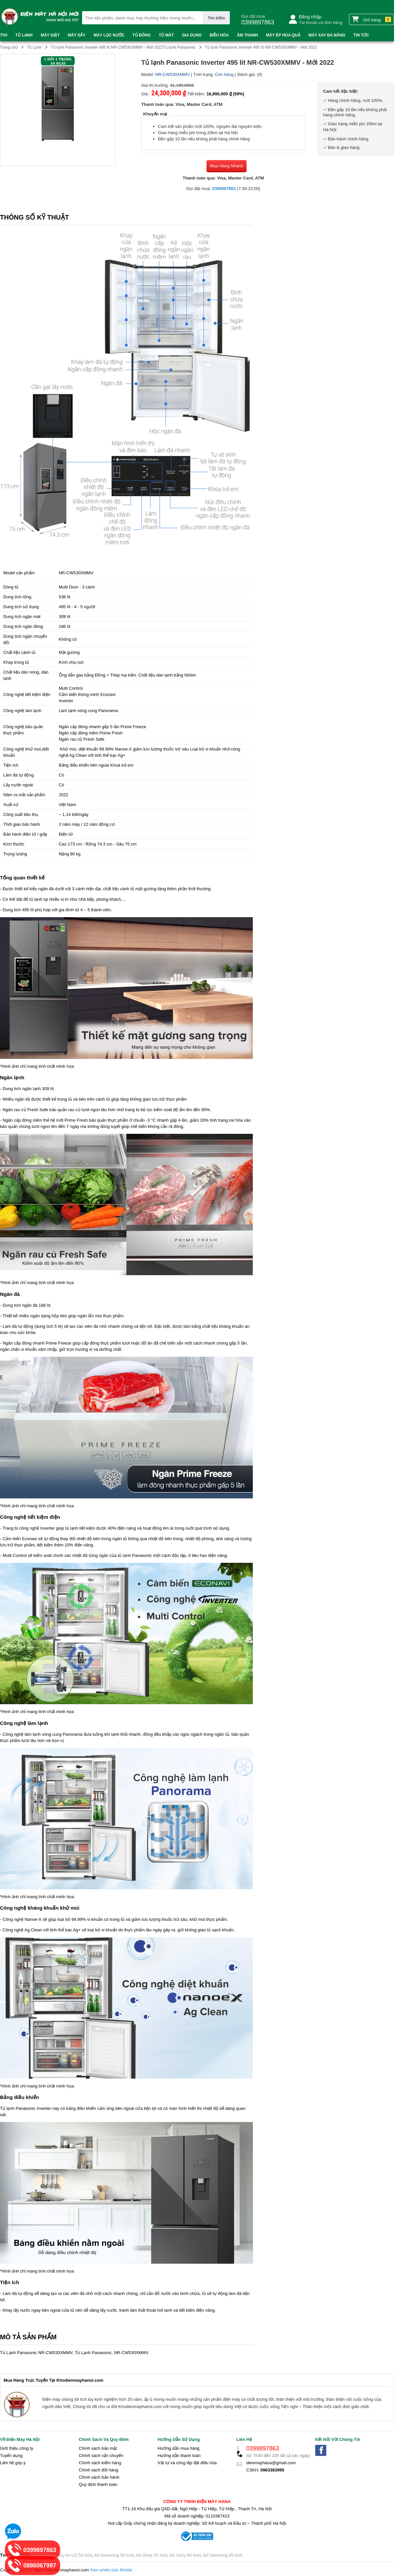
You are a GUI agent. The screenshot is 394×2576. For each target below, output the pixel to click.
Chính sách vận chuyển (101, 2455)
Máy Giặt (50, 35)
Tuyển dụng (11, 2455)
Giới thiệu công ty (16, 2448)
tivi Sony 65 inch (185, 2555)
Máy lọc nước (109, 35)
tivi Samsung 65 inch (223, 2555)
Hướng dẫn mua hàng (178, 2448)
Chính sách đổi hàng (98, 2470)
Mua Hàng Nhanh (226, 165)
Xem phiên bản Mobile (111, 2569)
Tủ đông (141, 35)
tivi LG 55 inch (78, 2555)
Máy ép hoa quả (283, 35)
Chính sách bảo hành (99, 2477)
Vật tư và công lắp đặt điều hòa (187, 2462)
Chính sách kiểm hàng (100, 2462)
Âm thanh (247, 35)
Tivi (3, 35)
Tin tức (361, 35)
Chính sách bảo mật (98, 2448)
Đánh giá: (246, 74)
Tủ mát (166, 35)
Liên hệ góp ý (13, 2462)
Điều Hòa (219, 35)
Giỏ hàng (371, 19)
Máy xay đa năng (327, 35)
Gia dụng (192, 35)
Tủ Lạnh (24, 35)
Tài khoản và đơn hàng (320, 22)
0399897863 (224, 188)
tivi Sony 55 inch (151, 2555)
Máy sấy (77, 35)
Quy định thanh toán (98, 2484)
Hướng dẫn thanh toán (179, 2455)
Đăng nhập (310, 16)
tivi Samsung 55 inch (114, 2555)
